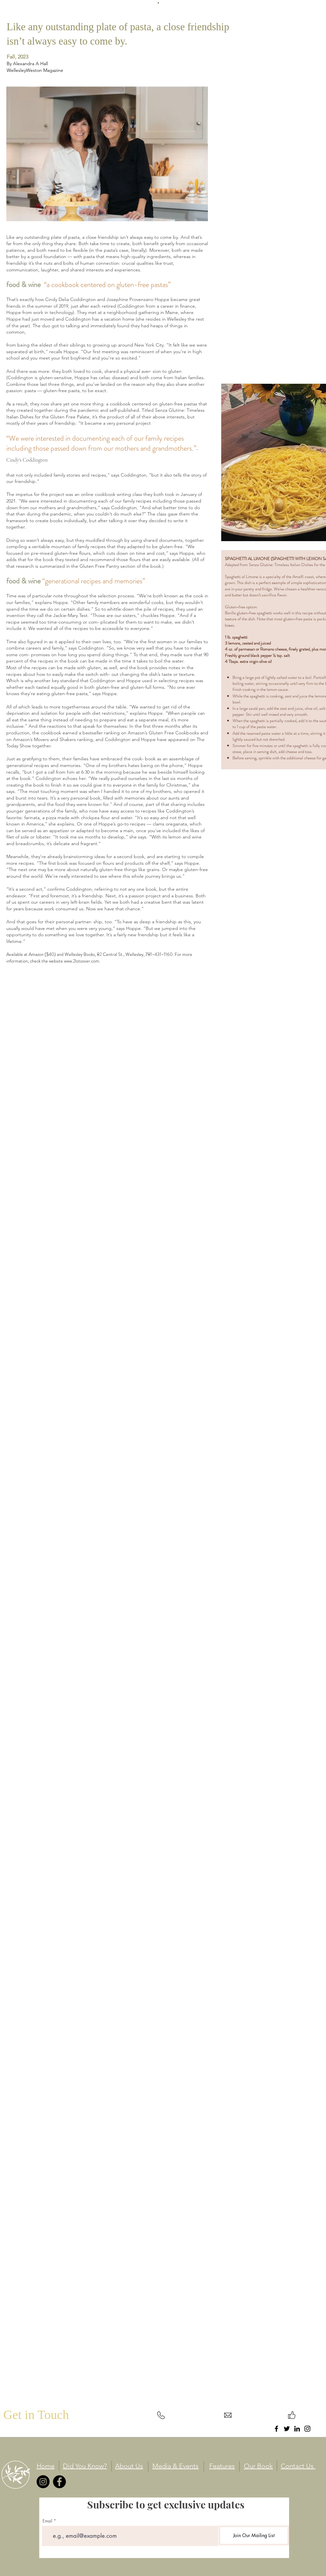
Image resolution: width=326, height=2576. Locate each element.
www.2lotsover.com (81, 961)
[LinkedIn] (297, 2429)
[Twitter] (287, 2429)
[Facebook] (276, 2429)
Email (47, 2521)
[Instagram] (307, 2429)
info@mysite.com (228, 2428)
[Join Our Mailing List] (254, 2535)
